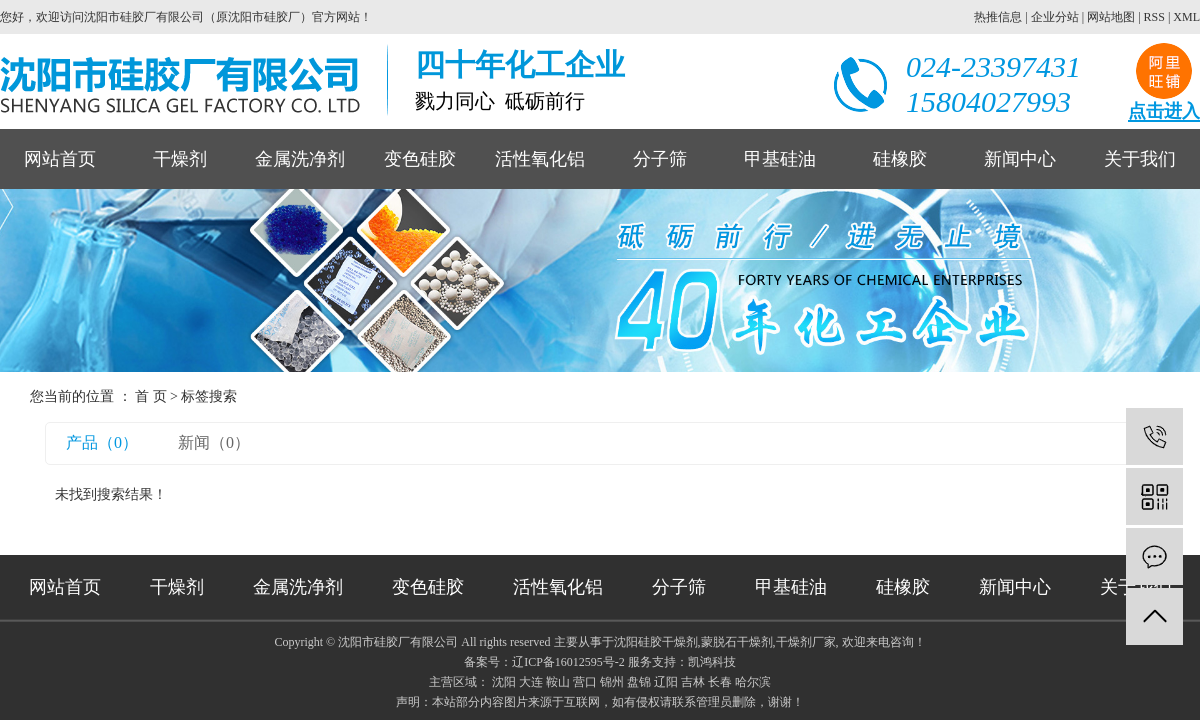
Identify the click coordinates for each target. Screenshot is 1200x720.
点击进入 (1164, 111)
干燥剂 (180, 159)
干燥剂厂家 (806, 642)
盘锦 (639, 682)
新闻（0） (214, 442)
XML (1186, 17)
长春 (720, 682)
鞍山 (558, 682)
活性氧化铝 (540, 159)
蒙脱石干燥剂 (737, 642)
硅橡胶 (900, 159)
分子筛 (660, 159)
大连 (531, 682)
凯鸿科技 (712, 662)
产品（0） (102, 442)
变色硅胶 (420, 159)
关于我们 (1140, 159)
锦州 (612, 682)
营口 (585, 682)
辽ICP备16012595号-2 (568, 662)
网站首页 (60, 159)
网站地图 (1111, 17)
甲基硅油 (780, 159)
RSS (1154, 17)
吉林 (693, 682)
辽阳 (666, 682)
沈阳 (504, 682)
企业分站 (1055, 17)
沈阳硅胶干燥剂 (656, 642)
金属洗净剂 (300, 159)
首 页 (151, 396)
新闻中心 (1020, 159)
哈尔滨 (753, 682)
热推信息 (998, 17)
